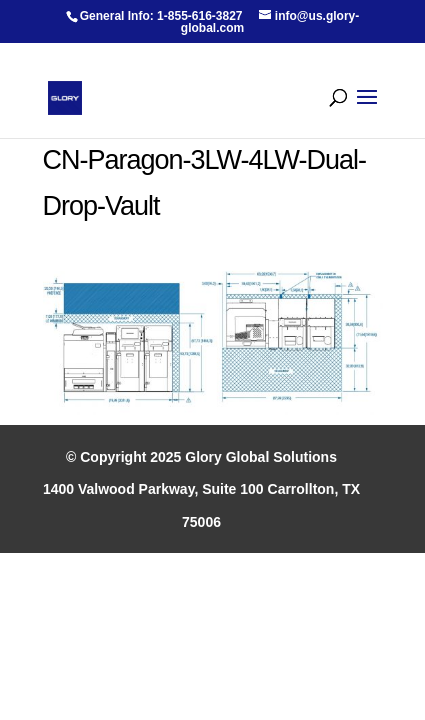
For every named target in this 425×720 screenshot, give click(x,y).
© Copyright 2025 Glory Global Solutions (201, 457)
